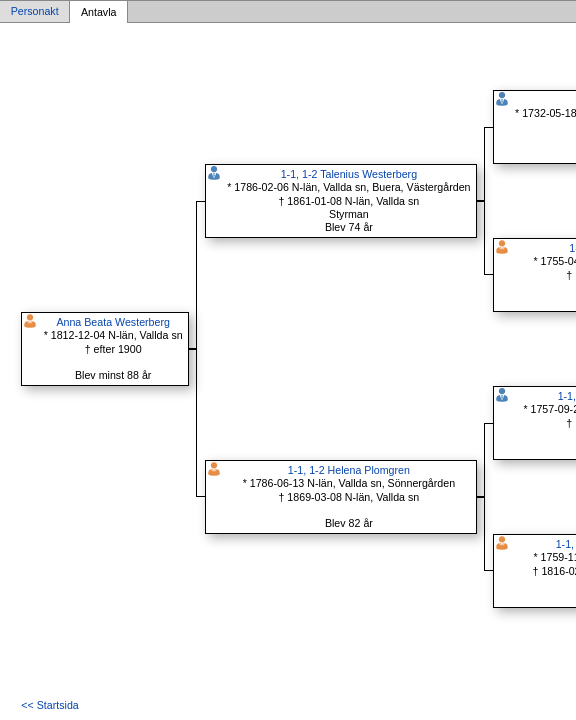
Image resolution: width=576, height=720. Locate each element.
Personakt (35, 12)
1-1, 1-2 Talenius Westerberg (349, 174)
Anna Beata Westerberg (113, 322)
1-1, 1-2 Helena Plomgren (349, 470)
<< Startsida (49, 705)
